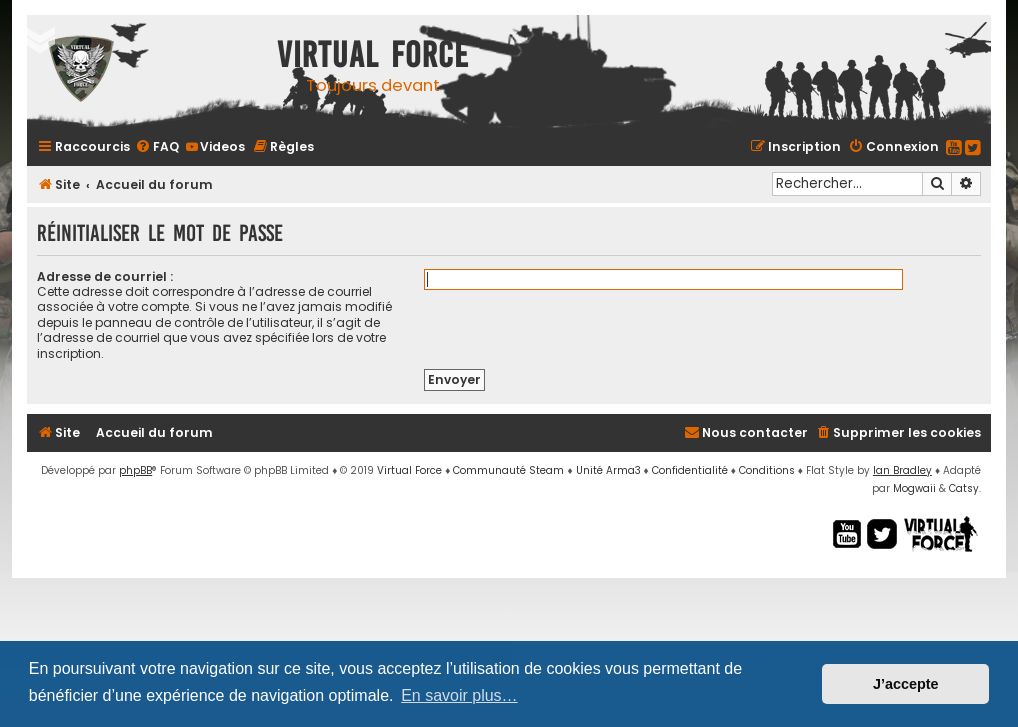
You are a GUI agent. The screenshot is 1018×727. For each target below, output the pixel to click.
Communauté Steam (508, 470)
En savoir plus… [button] (459, 695)
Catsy (964, 488)
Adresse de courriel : (105, 276)
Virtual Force (409, 470)
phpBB (135, 470)
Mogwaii (914, 488)
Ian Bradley (902, 470)
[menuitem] (157, 146)
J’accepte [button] (906, 684)
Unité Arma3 (608, 470)
